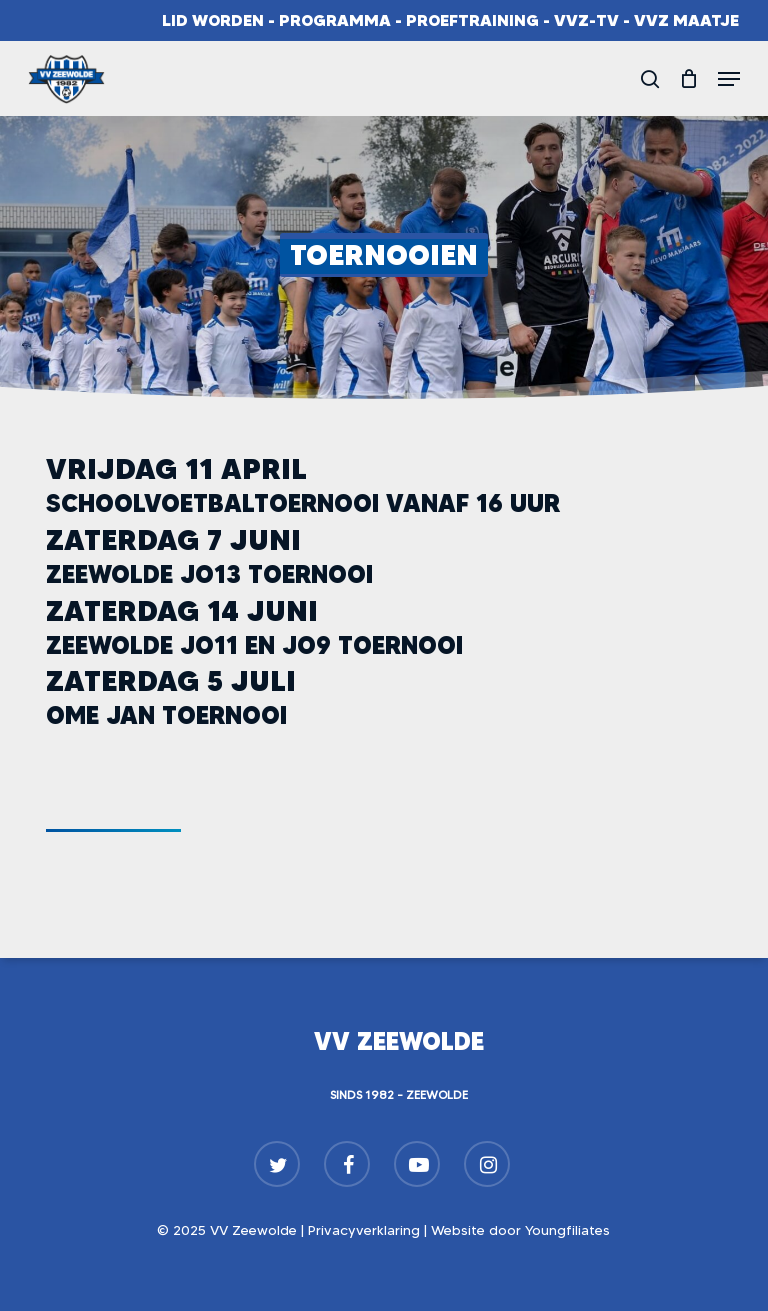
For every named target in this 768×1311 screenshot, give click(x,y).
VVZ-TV (586, 20)
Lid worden (213, 20)
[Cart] (688, 79)
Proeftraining (472, 20)
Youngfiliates (567, 1230)
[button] (729, 79)
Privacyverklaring (364, 1230)
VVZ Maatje (686, 20)
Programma (335, 20)
